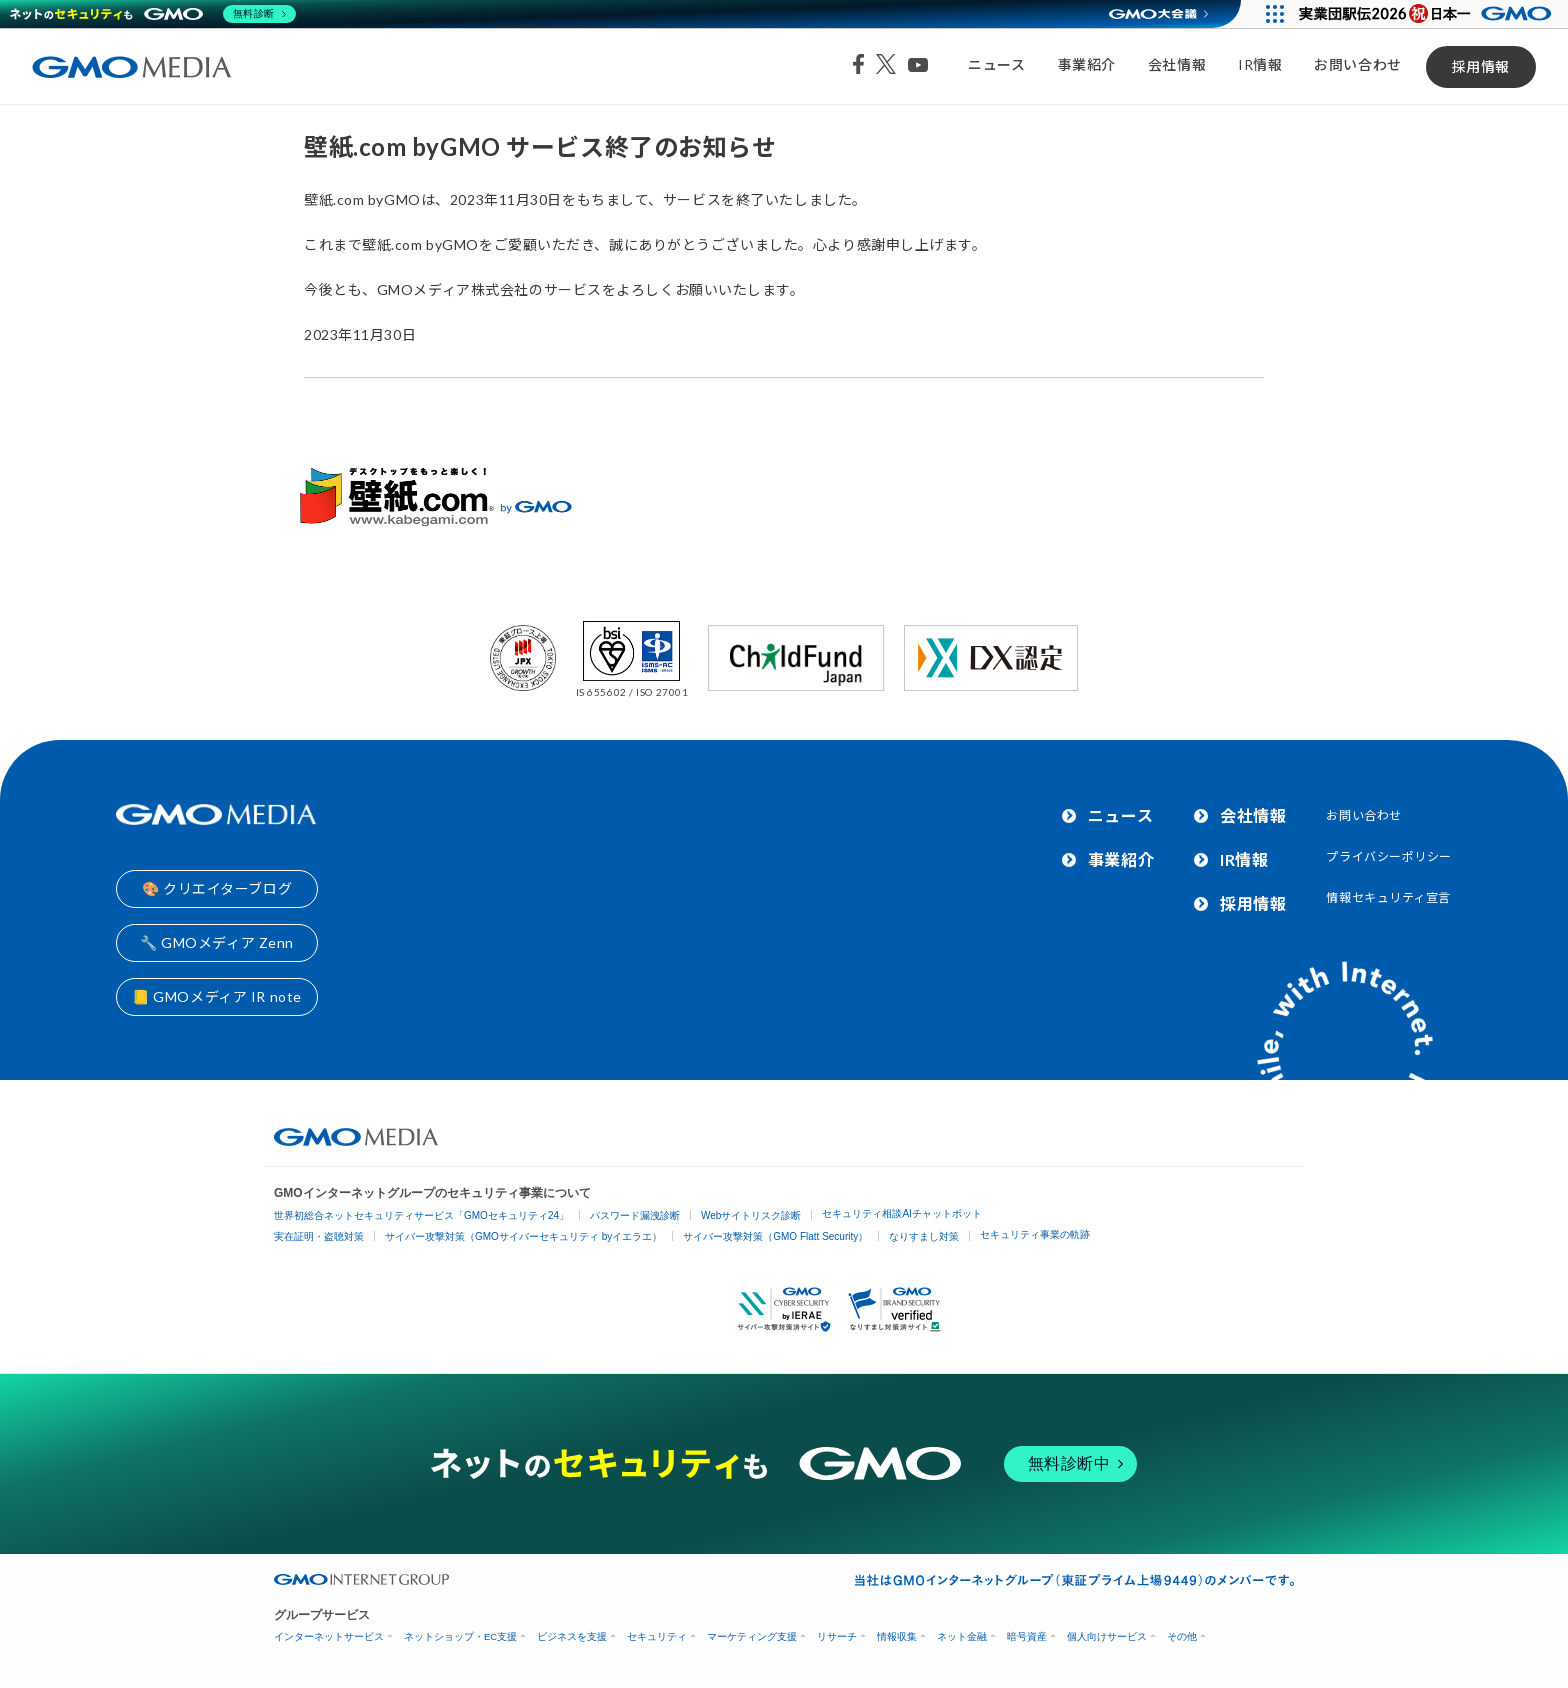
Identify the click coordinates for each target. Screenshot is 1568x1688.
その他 (1182, 1636)
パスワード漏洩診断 (635, 1215)
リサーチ (837, 1636)
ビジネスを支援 (572, 1636)
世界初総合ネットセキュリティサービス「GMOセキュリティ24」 (421, 1215)
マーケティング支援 (752, 1636)
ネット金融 (962, 1636)
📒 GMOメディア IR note (217, 996)
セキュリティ (657, 1636)
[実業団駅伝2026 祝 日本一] (1428, 14)
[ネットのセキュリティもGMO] (153, 14)
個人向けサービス (1107, 1636)
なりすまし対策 (924, 1236)
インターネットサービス (329, 1636)
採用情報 (1481, 66)
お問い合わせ (1357, 64)
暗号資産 (1027, 1636)
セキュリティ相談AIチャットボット (901, 1213)
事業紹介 (1087, 64)
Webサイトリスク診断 (751, 1215)
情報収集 (897, 1636)
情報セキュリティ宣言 (1388, 897)
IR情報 (1260, 64)
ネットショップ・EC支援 (460, 1636)
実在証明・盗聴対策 (319, 1236)
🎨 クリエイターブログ (217, 888)
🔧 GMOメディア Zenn (217, 942)
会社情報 (1177, 64)
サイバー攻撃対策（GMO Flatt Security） (775, 1236)
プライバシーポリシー (1389, 856)
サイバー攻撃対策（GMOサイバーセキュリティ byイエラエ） (523, 1236)
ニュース (996, 64)
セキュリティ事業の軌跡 (1035, 1234)
